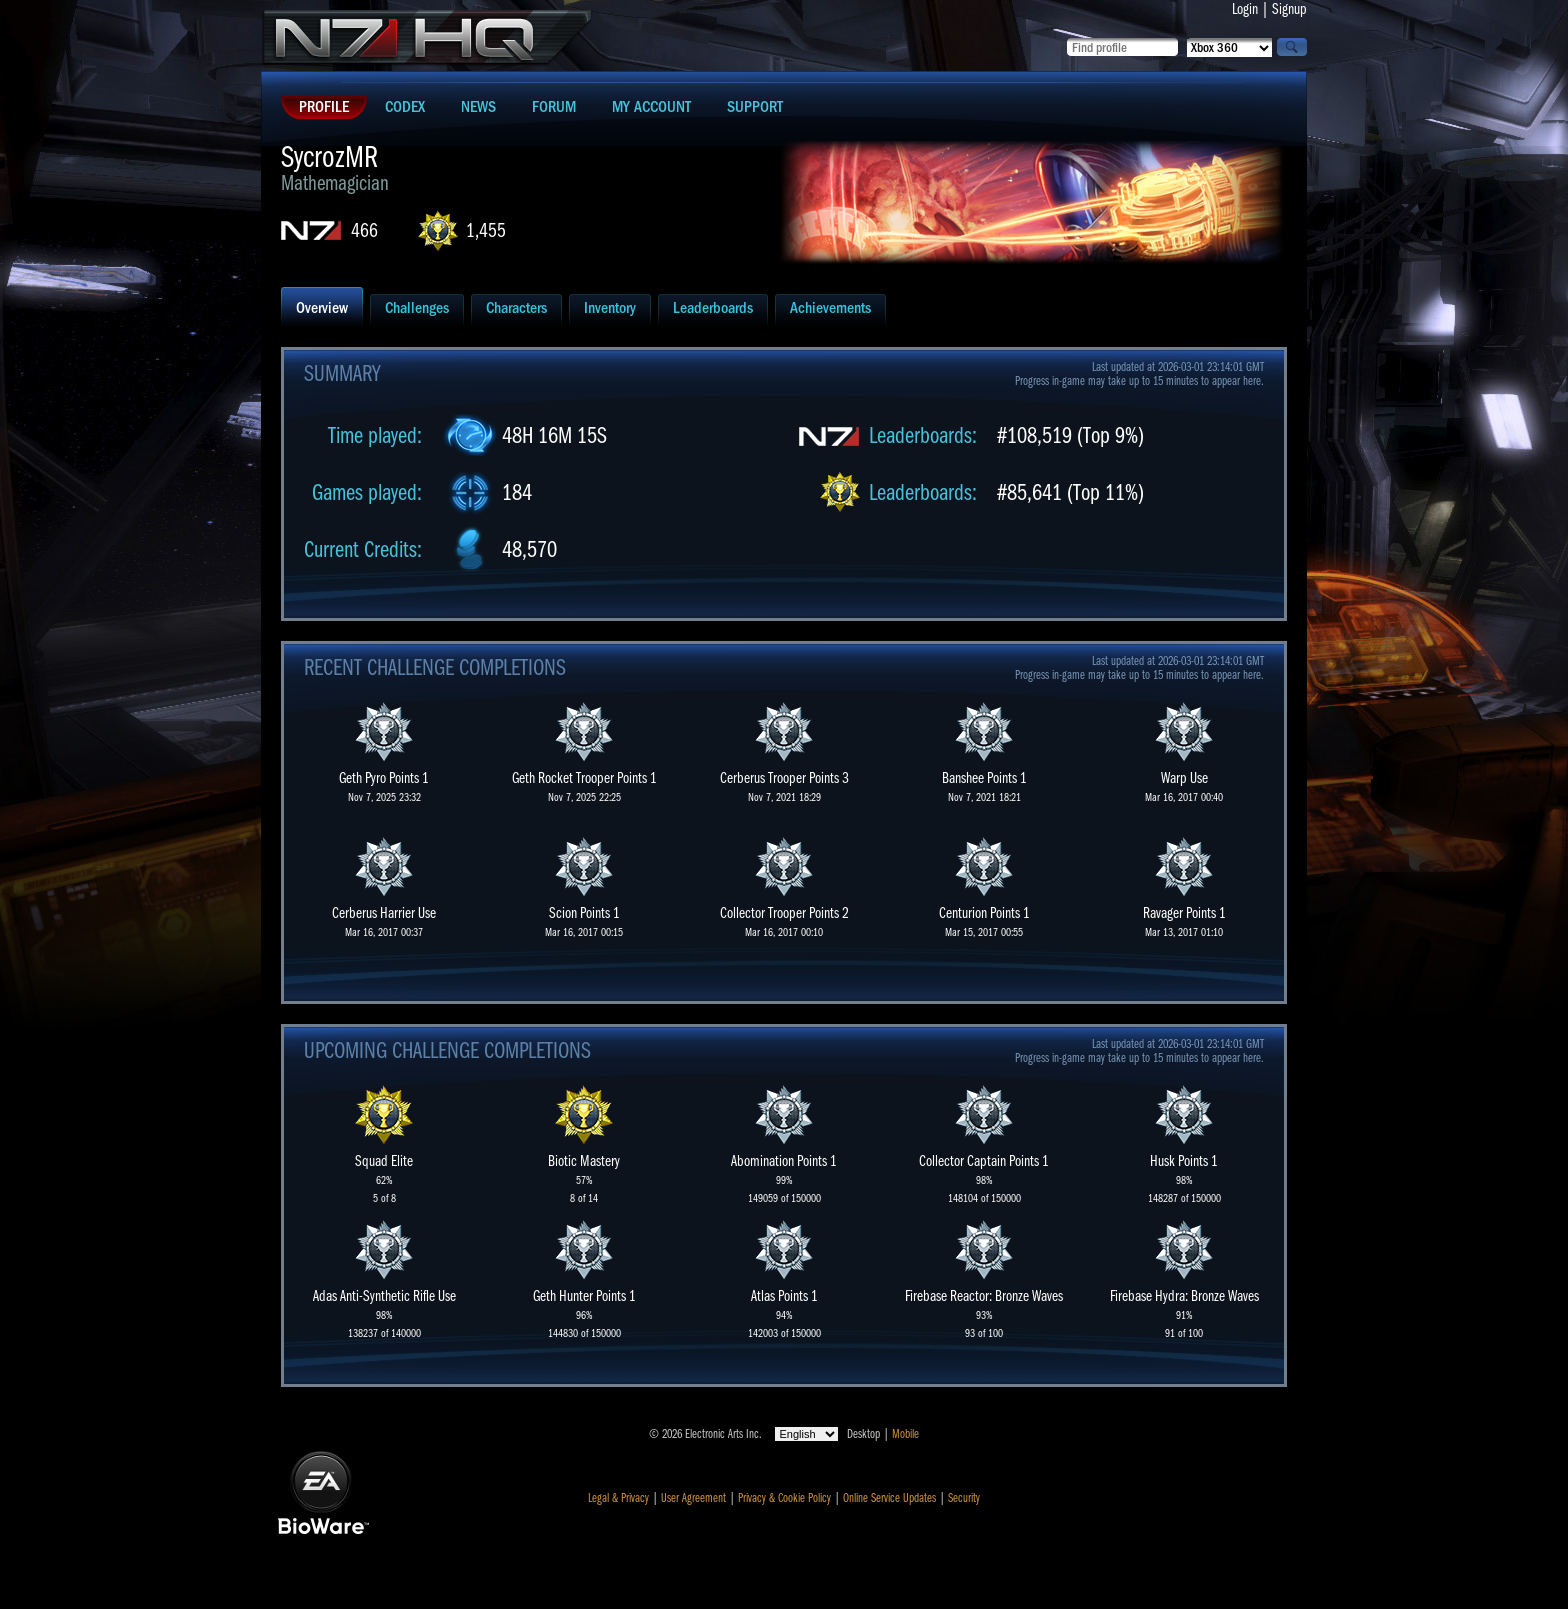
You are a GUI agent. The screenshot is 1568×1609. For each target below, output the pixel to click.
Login (1245, 9)
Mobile (905, 1434)
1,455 (486, 230)
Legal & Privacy (618, 1498)
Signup (1289, 9)
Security (964, 1498)
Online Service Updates (889, 1498)
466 (364, 230)
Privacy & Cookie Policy (784, 1498)
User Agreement (693, 1498)
